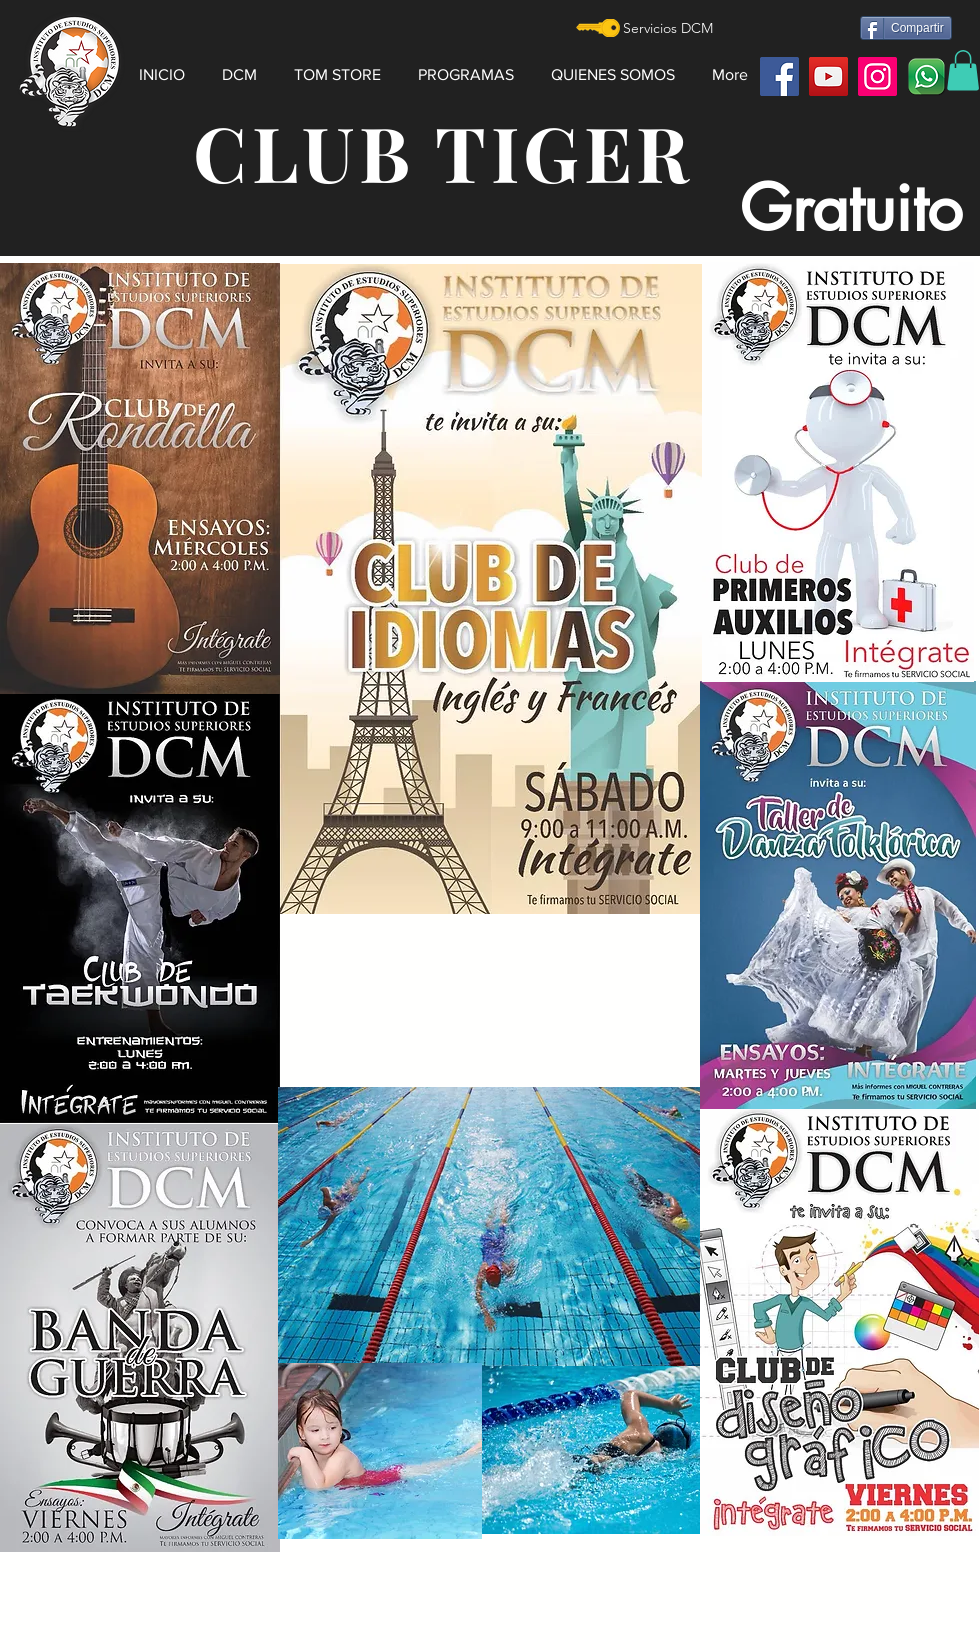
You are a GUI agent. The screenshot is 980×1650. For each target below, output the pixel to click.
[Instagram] (877, 76)
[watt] (926, 76)
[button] (245, 66)
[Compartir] (906, 28)
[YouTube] (828, 76)
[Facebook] (779, 76)
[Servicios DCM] (668, 29)
